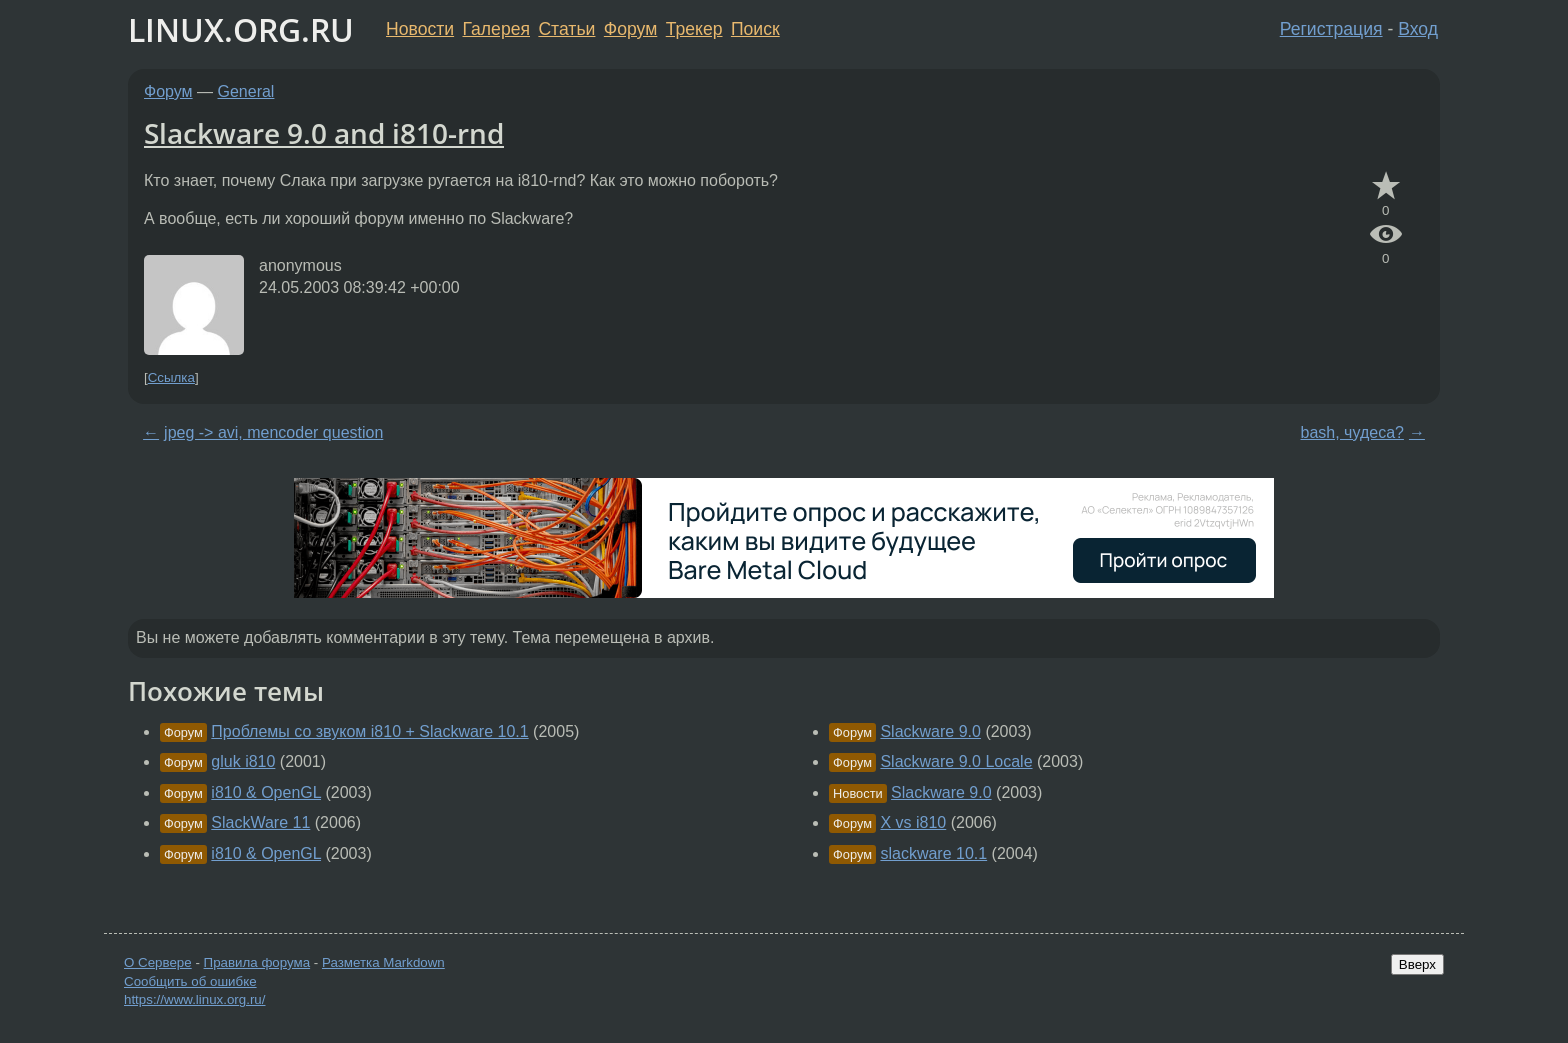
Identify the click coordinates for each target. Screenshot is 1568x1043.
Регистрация (1331, 29)
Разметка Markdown (383, 962)
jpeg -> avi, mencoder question (273, 432)
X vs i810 (913, 822)
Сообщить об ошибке (190, 981)
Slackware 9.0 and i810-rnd (324, 133)
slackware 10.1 (933, 853)
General (246, 91)
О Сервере (158, 962)
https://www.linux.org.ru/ (194, 999)
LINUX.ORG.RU (241, 29)
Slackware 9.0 (930, 731)
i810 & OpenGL (266, 792)
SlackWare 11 (260, 822)
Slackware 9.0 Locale (956, 761)
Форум (630, 29)
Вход (1418, 29)
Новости (420, 29)
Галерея (496, 29)
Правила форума (257, 962)
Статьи (566, 29)
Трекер (694, 29)
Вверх (1417, 964)
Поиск (755, 29)
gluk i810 (243, 761)
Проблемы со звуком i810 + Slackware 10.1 (369, 731)
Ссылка (171, 377)
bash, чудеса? (1352, 432)
